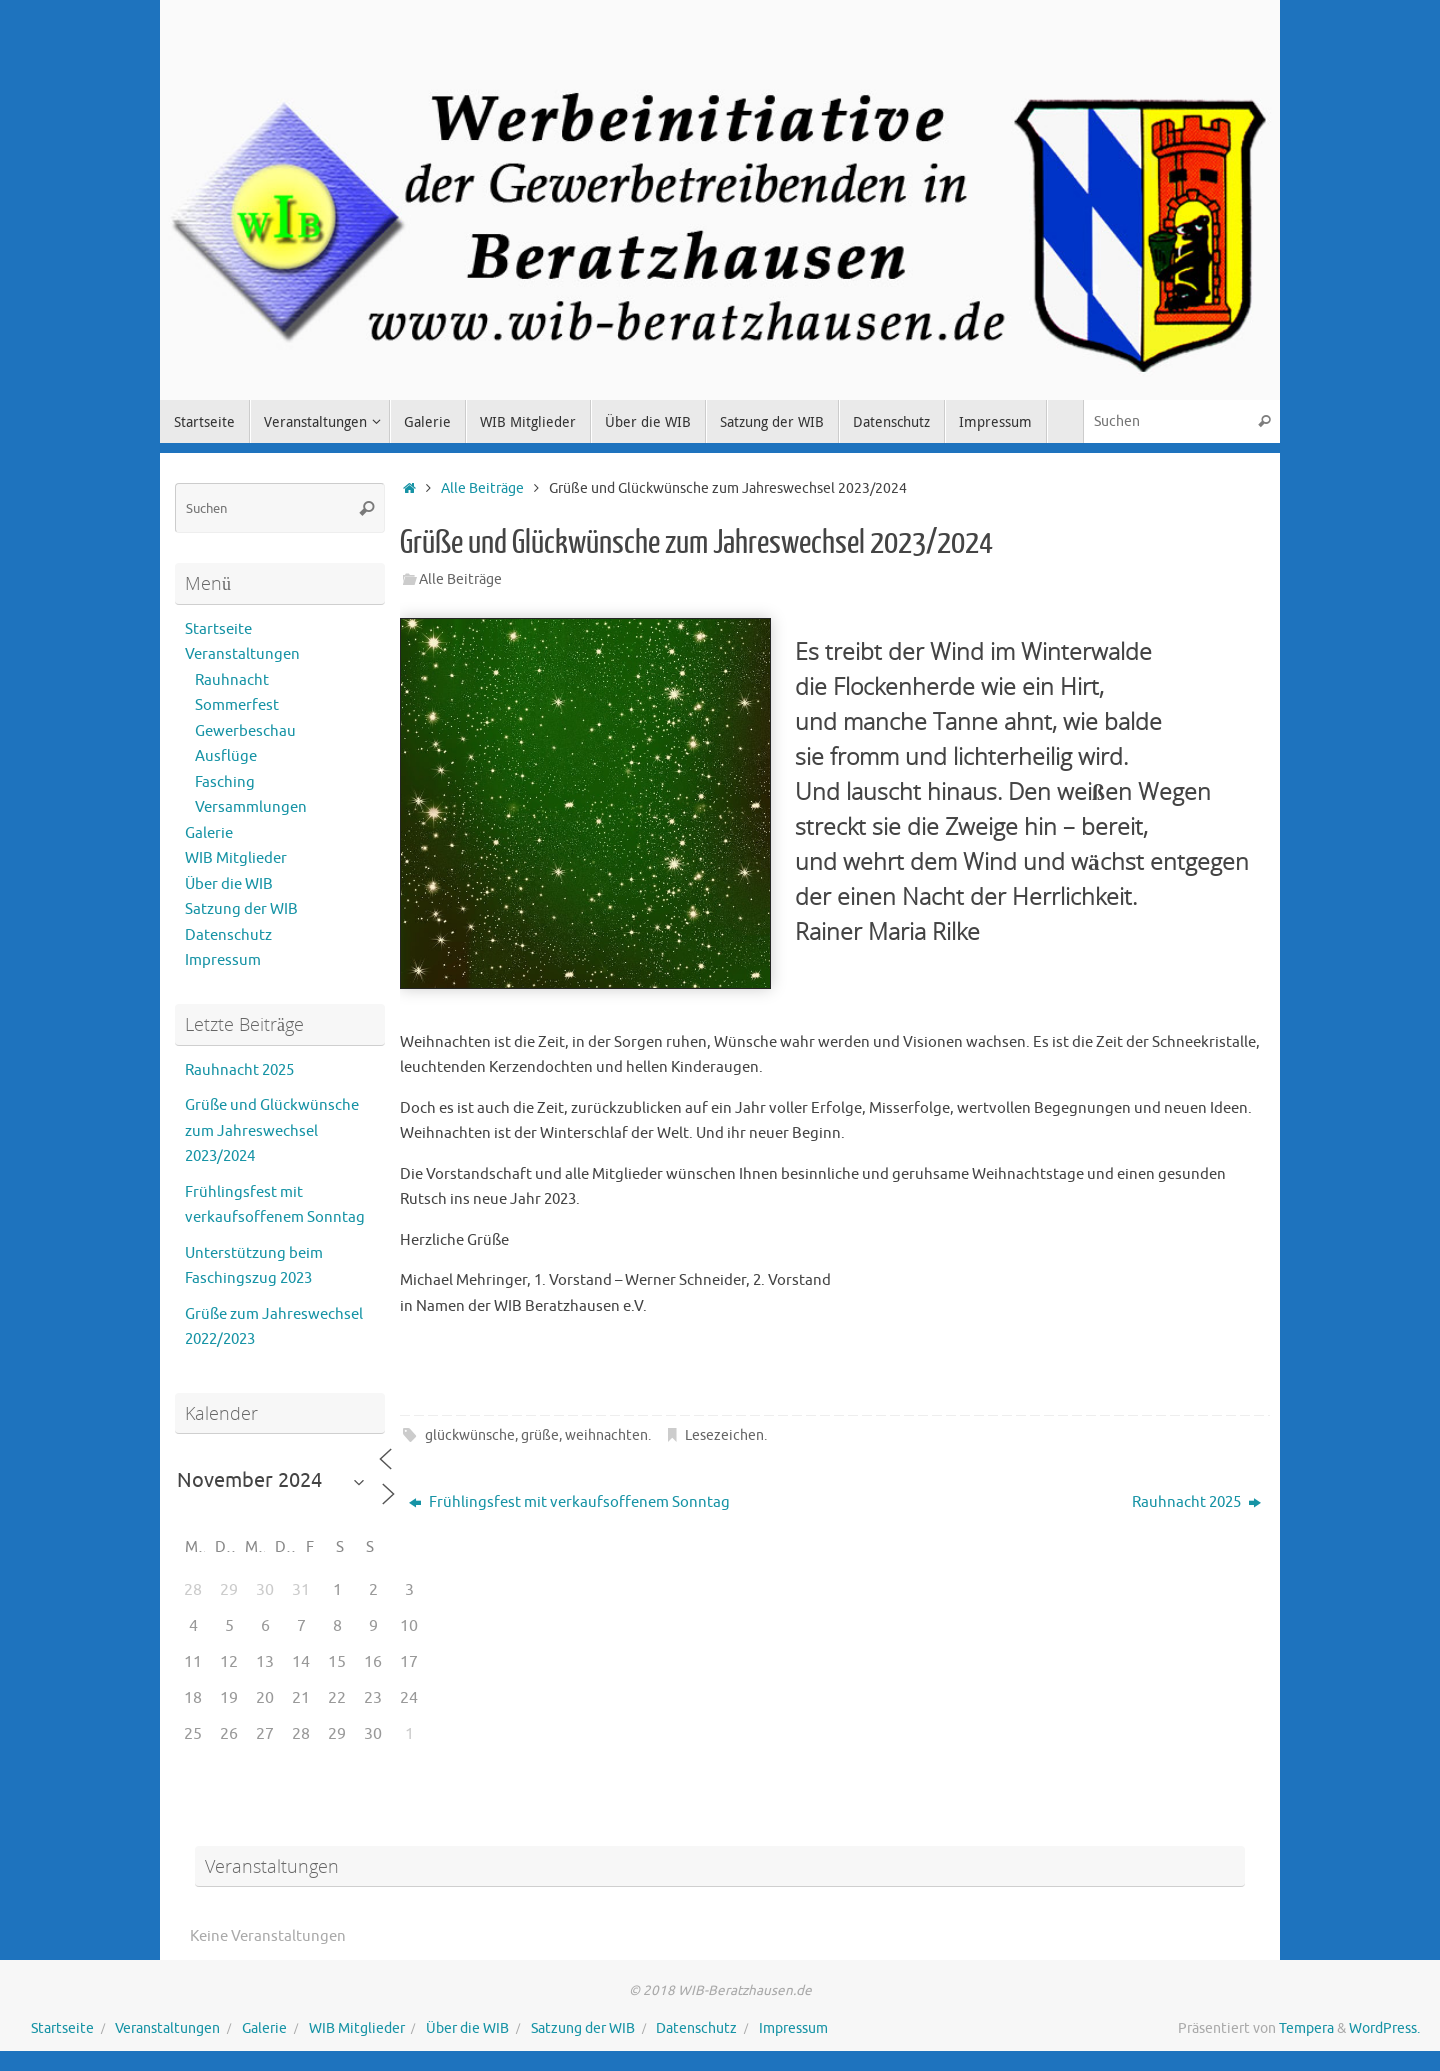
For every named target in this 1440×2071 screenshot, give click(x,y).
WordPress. (1384, 2028)
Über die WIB (229, 884)
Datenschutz (228, 935)
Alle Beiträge (482, 488)
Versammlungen (251, 807)
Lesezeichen (724, 1435)
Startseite (218, 629)
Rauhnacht (232, 680)
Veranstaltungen (242, 654)
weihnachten (606, 1435)
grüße (540, 1435)
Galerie (209, 833)
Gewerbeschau (245, 731)
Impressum (223, 960)
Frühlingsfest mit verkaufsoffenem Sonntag (569, 1502)
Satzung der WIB (241, 909)
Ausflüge (226, 756)
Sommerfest (237, 705)
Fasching (225, 782)
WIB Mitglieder (236, 858)
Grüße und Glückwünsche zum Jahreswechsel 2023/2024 (272, 1131)
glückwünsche (470, 1435)
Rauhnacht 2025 (1196, 1502)
